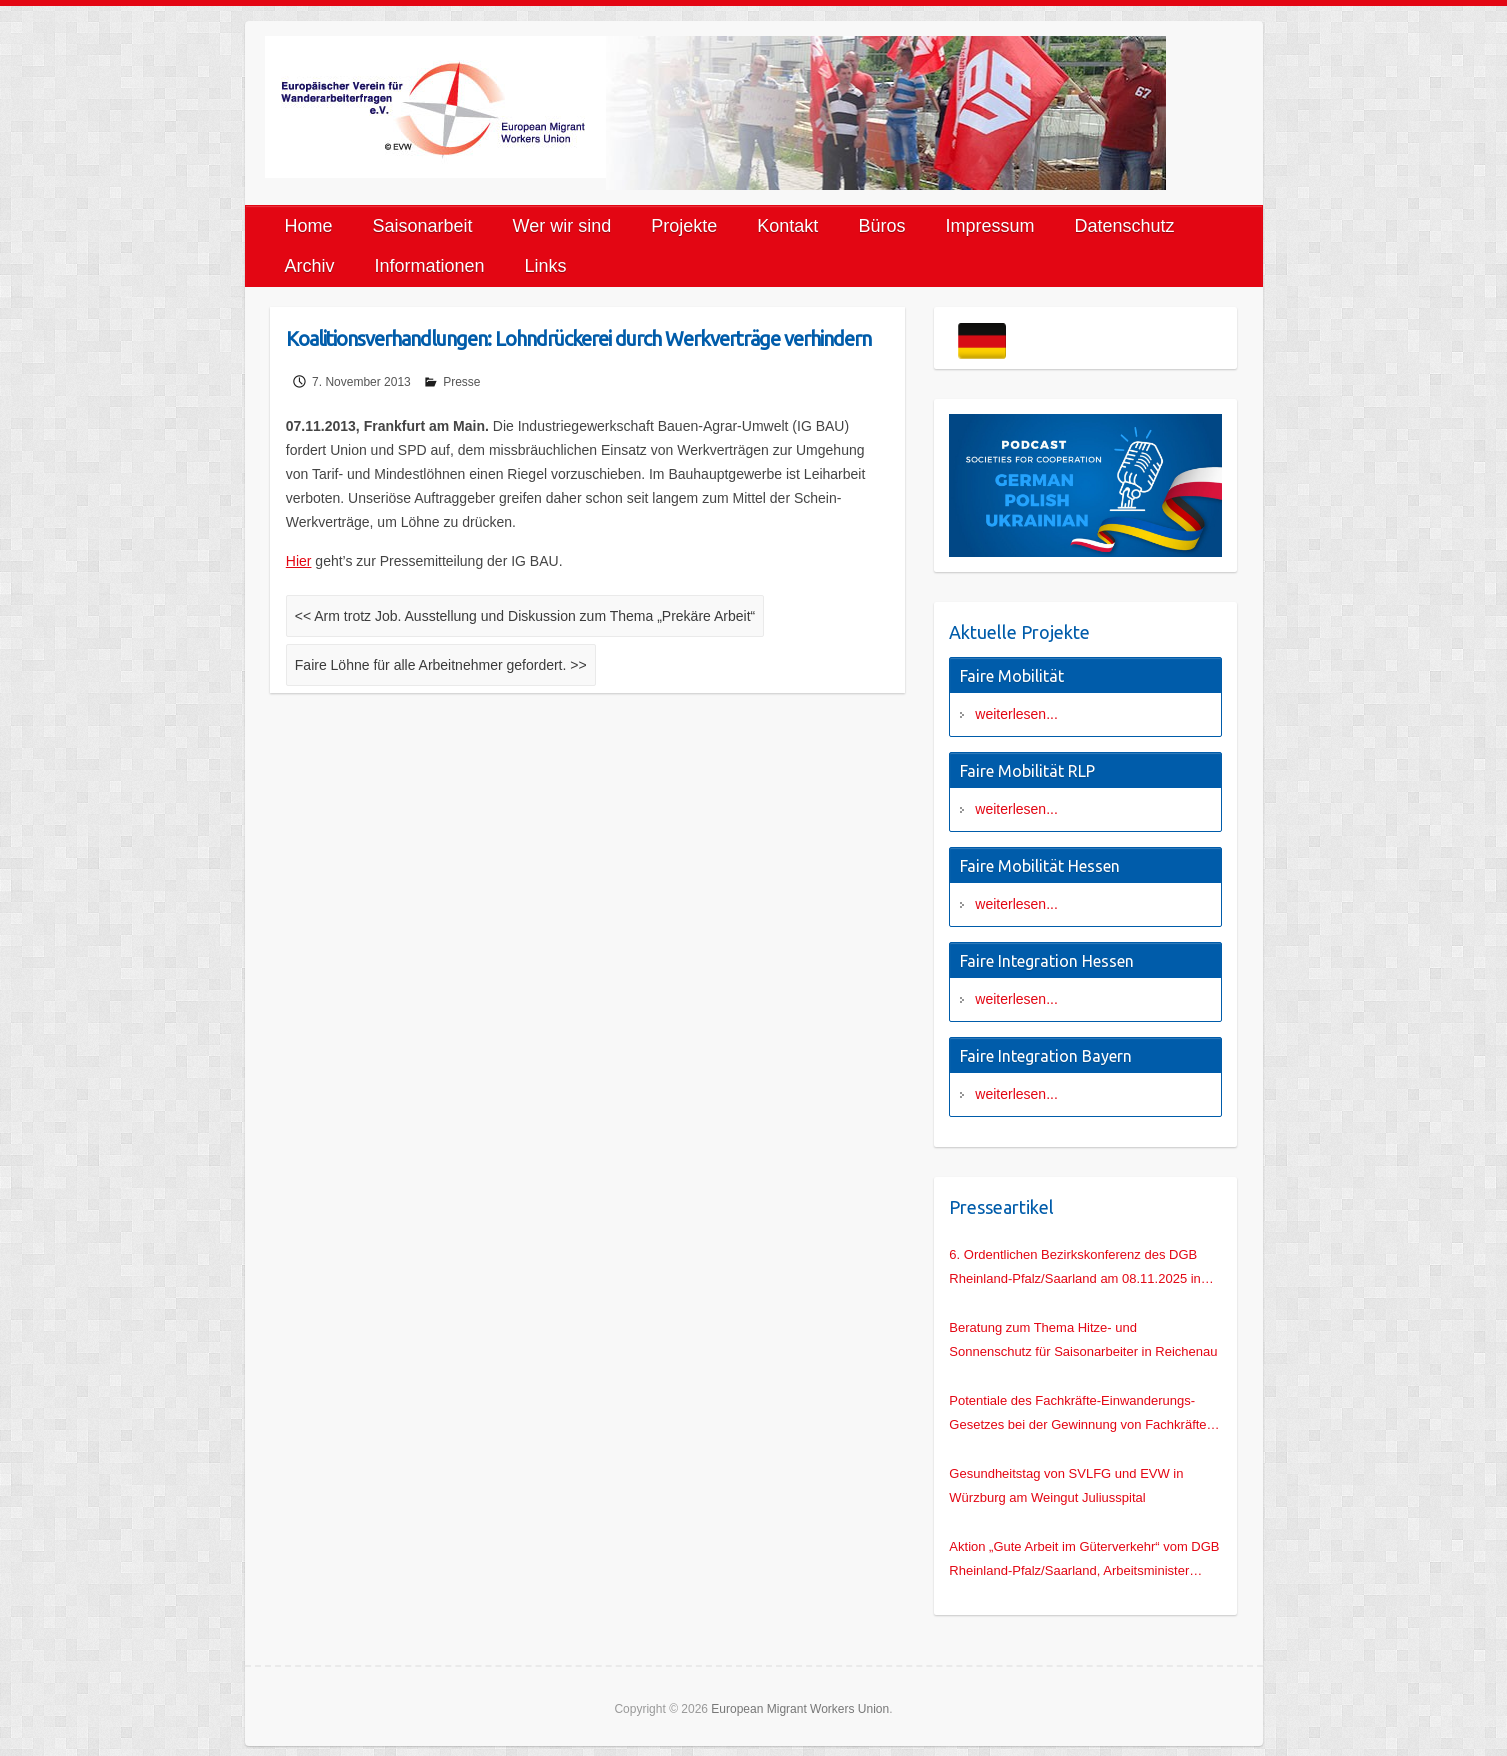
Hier (299, 561)
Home (309, 226)
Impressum (989, 226)
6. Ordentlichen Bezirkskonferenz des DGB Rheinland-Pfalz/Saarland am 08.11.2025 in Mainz (1075, 1269)
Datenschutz (1124, 226)
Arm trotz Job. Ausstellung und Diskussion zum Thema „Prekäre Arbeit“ (525, 616)
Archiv (310, 266)
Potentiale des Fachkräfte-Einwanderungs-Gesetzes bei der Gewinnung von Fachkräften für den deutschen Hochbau (1081, 1415)
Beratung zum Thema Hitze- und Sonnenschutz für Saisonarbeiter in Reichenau (1083, 1339)
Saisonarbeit (423, 226)
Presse (461, 382)
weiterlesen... (1016, 714)
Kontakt (787, 226)
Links (546, 266)
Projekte (684, 226)
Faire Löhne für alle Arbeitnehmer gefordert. (441, 665)
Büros (881, 226)
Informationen (430, 266)
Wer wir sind (562, 226)
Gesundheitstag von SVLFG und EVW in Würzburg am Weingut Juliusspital (1066, 1485)
